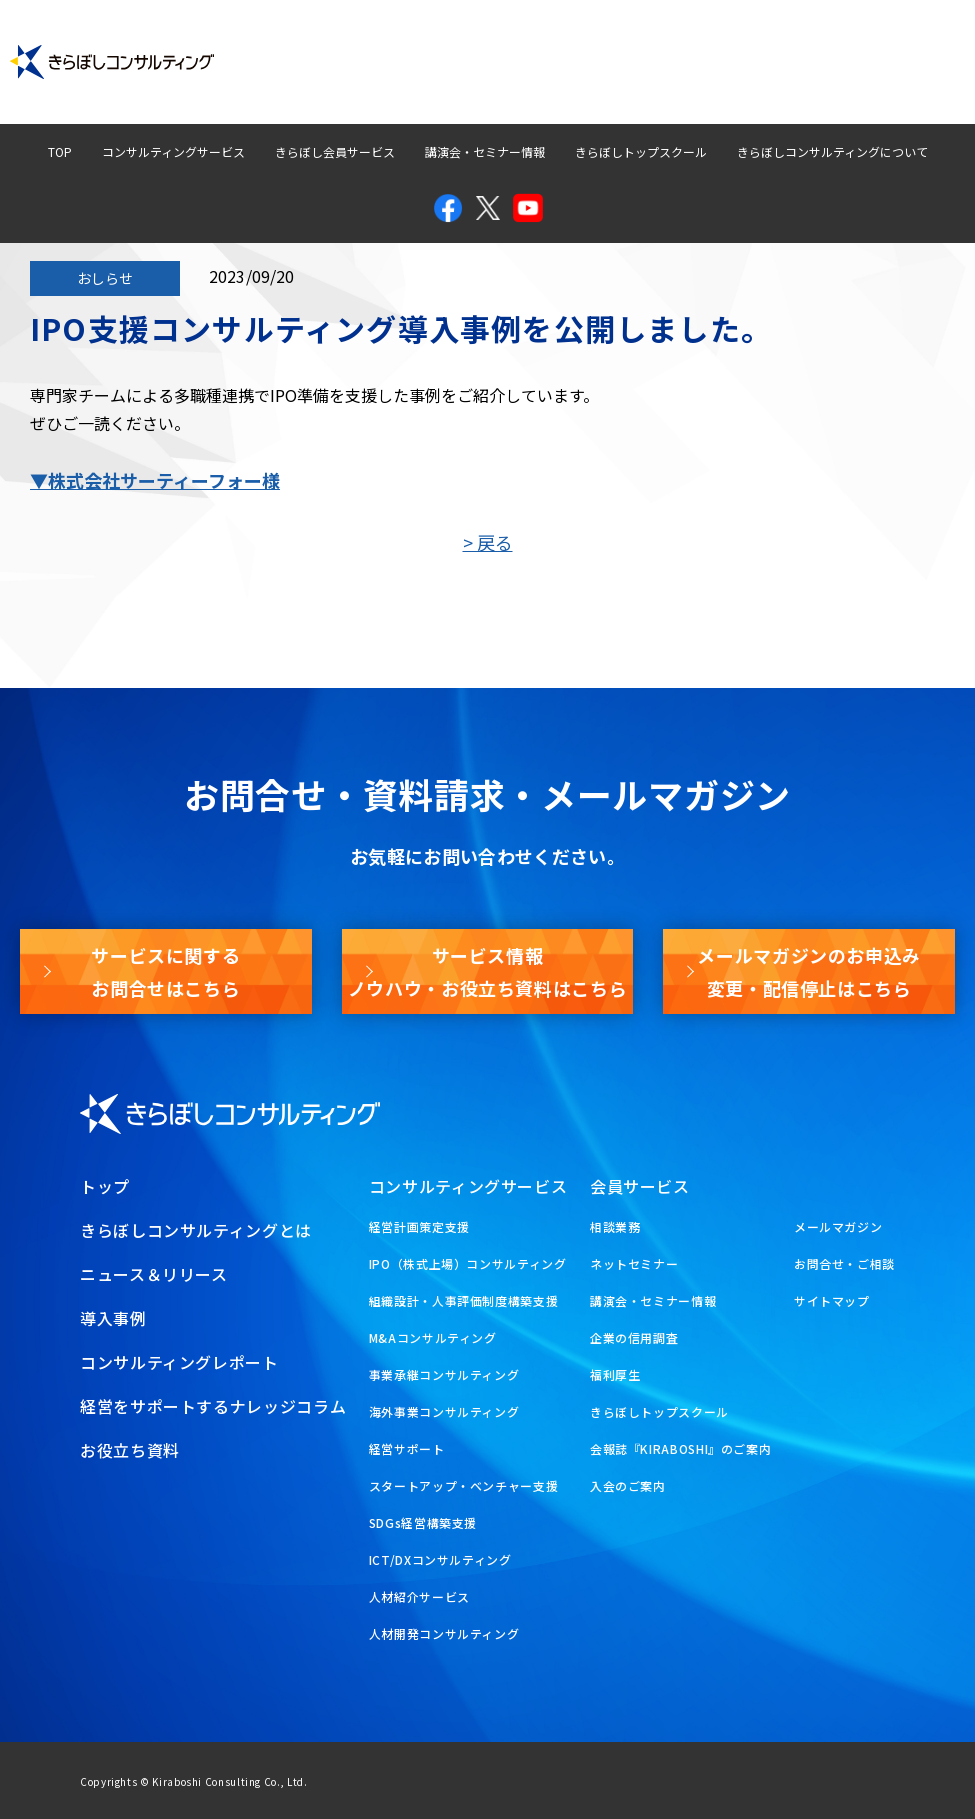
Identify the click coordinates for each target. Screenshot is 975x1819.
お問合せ (773, 43)
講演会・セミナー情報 (485, 151)
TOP (60, 151)
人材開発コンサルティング (444, 1633)
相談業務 (615, 1226)
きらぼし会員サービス (335, 151)
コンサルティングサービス (173, 151)
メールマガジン (891, 43)
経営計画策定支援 (419, 1226)
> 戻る (488, 542)
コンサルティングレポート (461, 43)
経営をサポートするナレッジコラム (213, 1406)
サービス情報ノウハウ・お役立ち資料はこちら (488, 971)
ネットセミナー (634, 1263)
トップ (105, 1186)
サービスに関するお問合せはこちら (165, 971)
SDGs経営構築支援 (423, 1522)
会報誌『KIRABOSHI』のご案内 (681, 1448)
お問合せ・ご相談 (844, 1263)
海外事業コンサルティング (444, 1411)
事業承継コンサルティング (444, 1374)
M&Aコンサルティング (433, 1337)
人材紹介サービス (419, 1596)
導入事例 (312, 43)
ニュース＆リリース (154, 1274)
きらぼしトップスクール (641, 151)
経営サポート (407, 1448)
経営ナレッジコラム (641, 43)
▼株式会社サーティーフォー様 (155, 480)
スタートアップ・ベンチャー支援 (464, 1485)
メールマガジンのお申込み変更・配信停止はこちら (809, 971)
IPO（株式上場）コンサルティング (468, 1263)
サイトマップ (832, 1300)
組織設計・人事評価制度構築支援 (464, 1300)
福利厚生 (615, 1374)
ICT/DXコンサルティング (440, 1559)
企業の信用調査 (634, 1337)
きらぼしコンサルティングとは (196, 1230)
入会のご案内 (628, 1485)
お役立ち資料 (897, 80)
